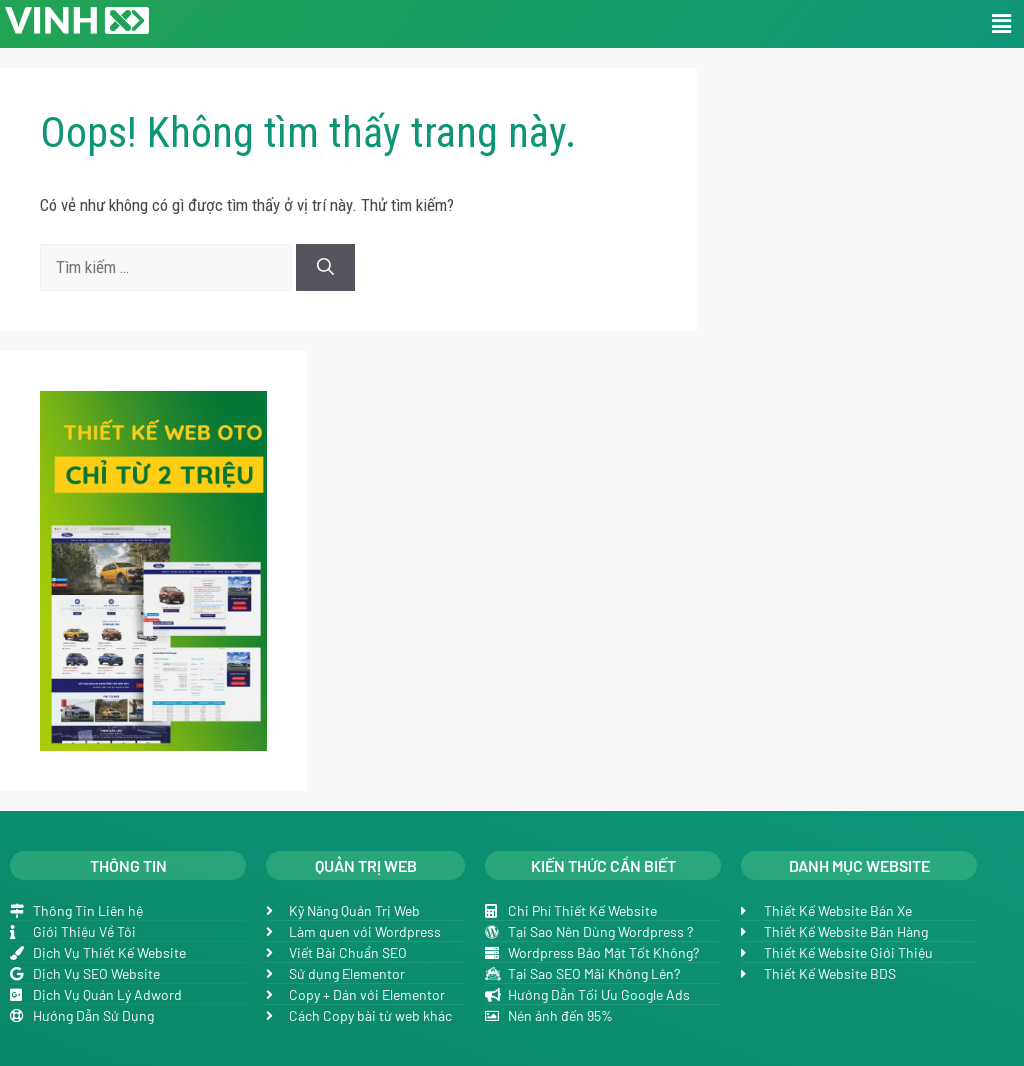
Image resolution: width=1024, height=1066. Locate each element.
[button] (1002, 24)
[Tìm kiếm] (325, 268)
